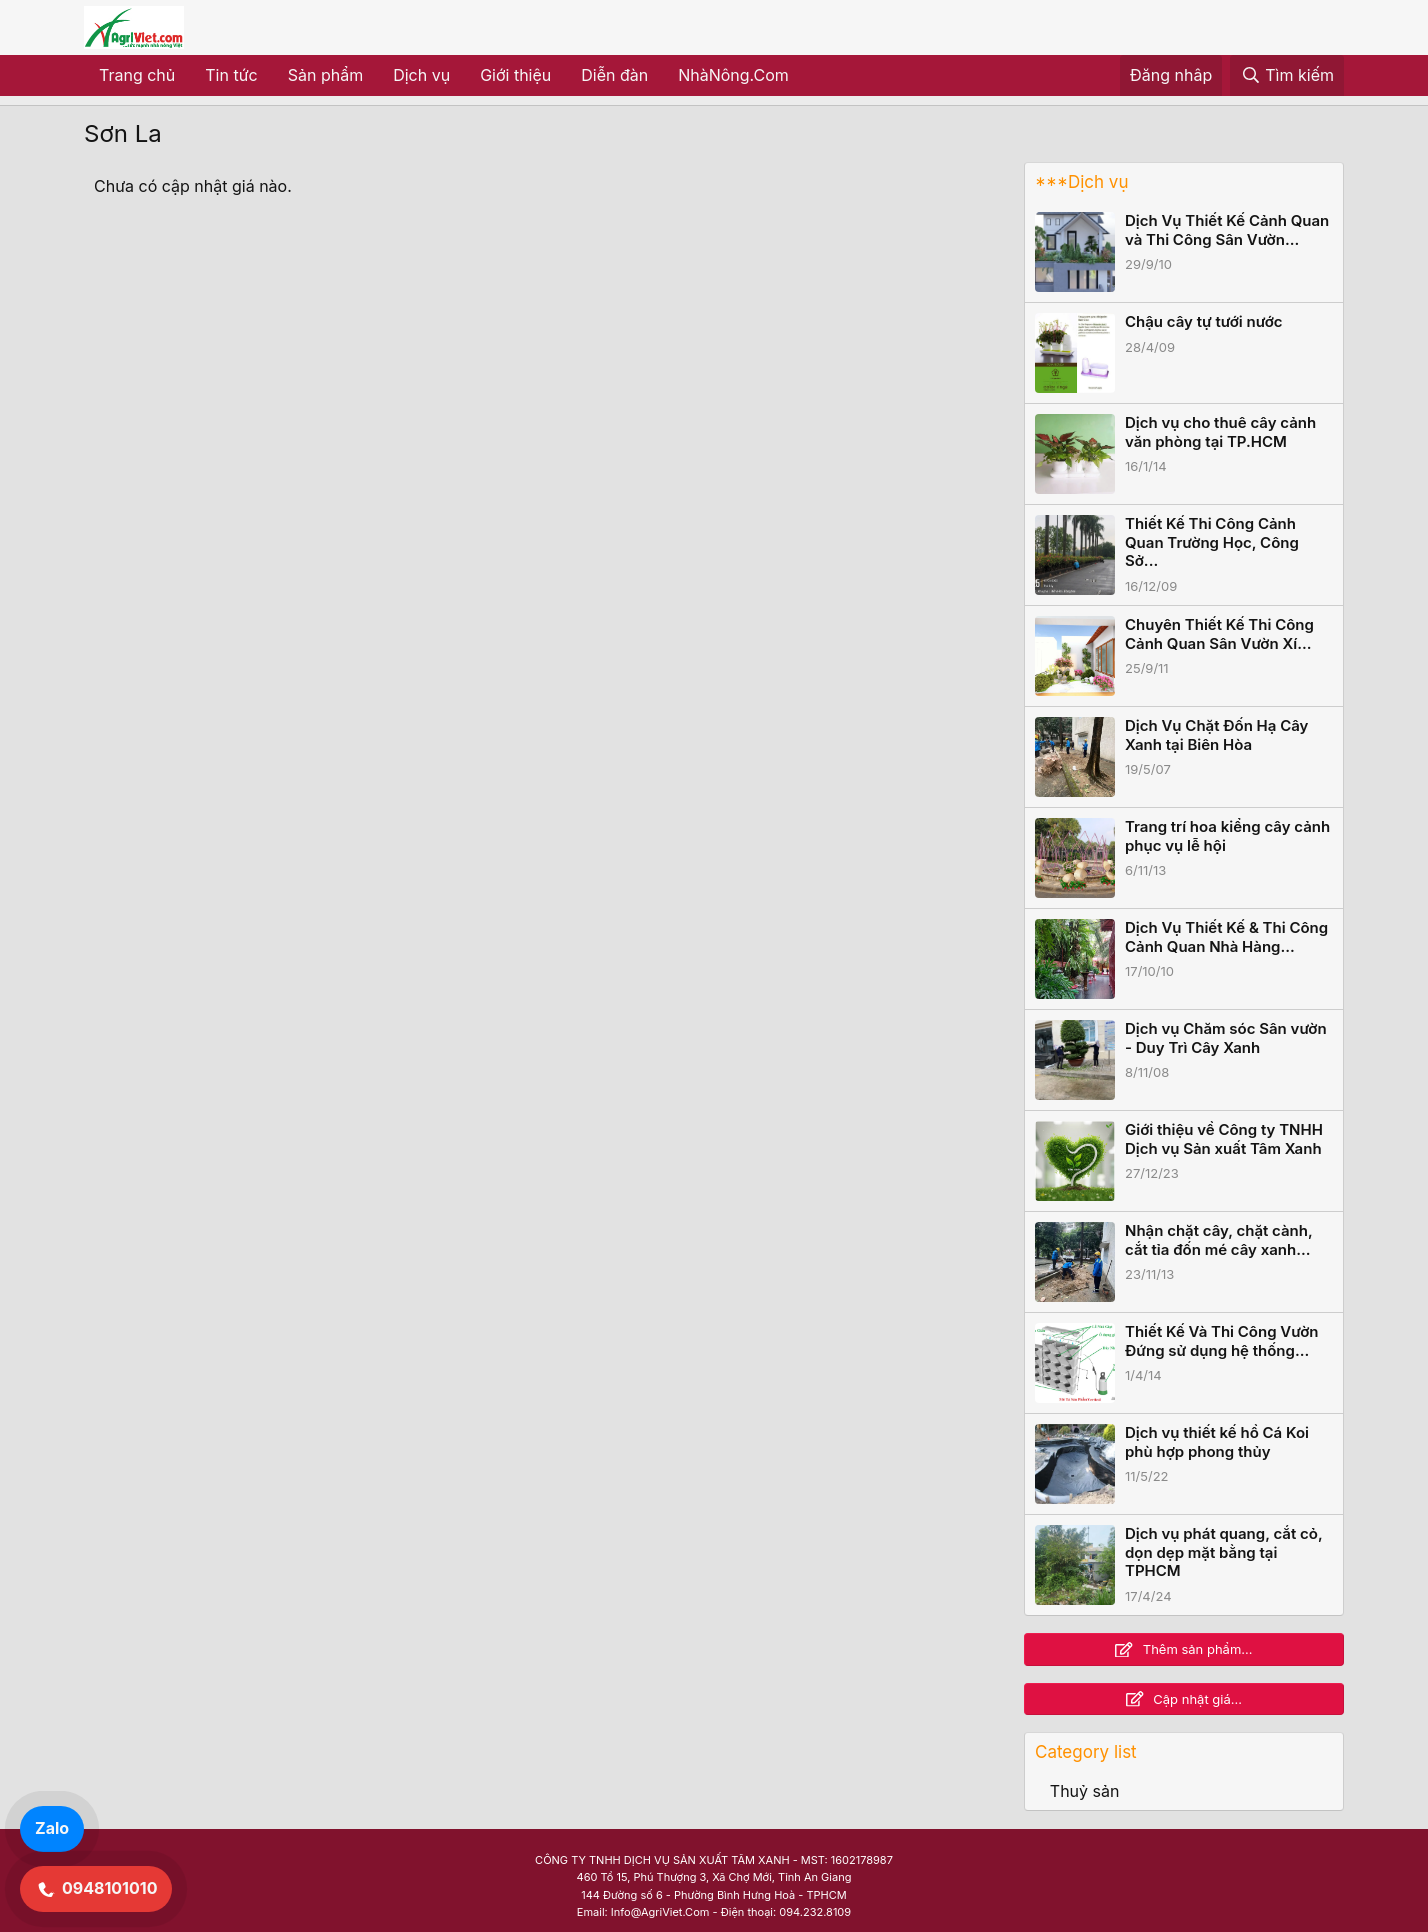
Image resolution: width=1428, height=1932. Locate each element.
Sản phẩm (325, 75)
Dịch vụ (421, 75)
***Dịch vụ (1081, 182)
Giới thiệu (515, 75)
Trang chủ (137, 75)
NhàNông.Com (733, 75)
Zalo (52, 1828)
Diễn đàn (614, 75)
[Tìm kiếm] (1287, 76)
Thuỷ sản (1085, 1791)
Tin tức (231, 75)
